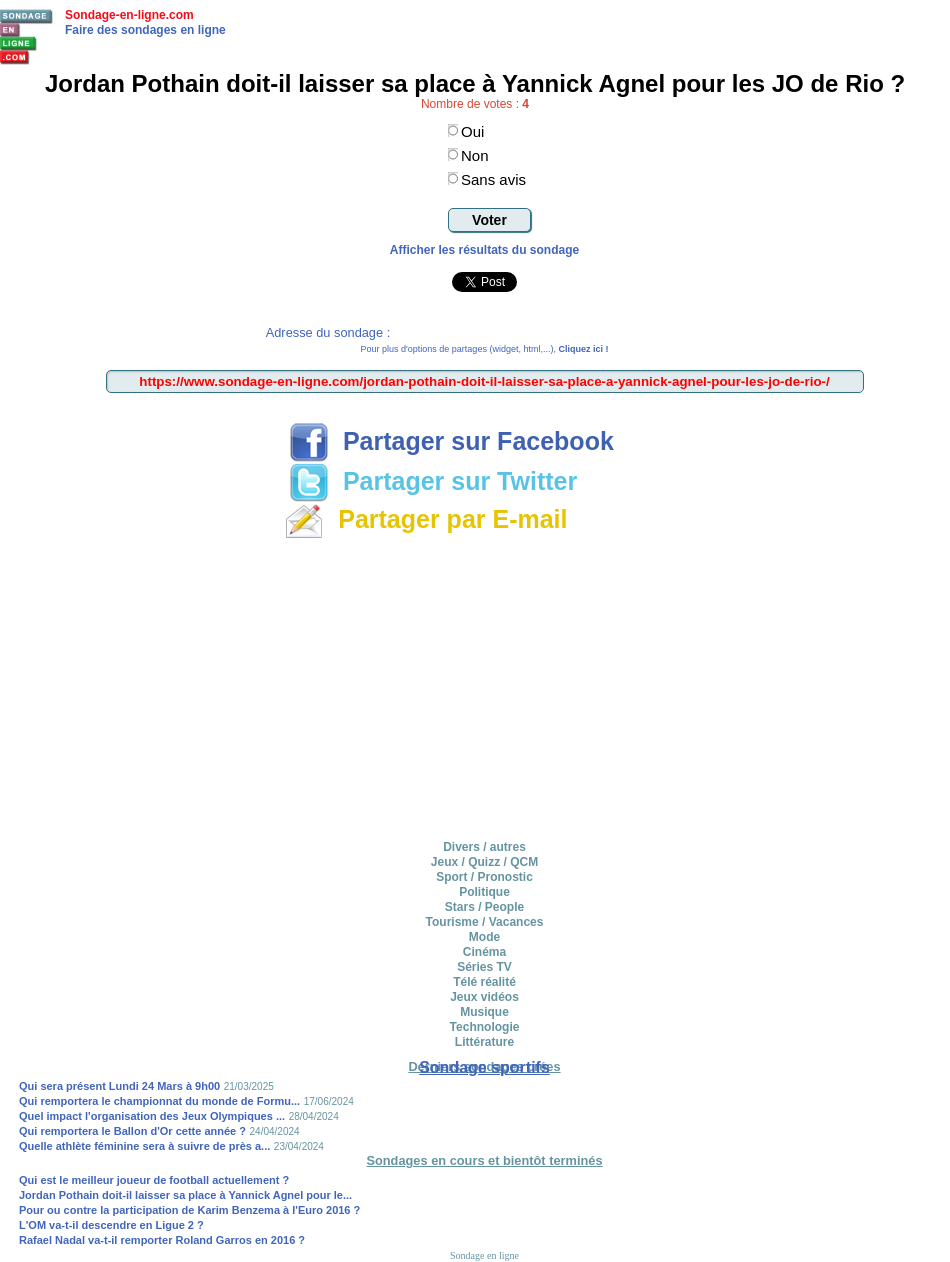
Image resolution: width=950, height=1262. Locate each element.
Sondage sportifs (484, 1067)
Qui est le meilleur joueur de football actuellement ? (154, 1180)
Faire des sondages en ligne (145, 30)
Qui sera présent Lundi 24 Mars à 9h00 (119, 1086)
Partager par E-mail (425, 519)
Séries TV (484, 967)
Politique (484, 892)
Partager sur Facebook (451, 441)
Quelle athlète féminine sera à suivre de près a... (144, 1146)
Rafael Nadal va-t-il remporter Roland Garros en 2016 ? (162, 1240)
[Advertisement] (484, 686)
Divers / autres (484, 847)
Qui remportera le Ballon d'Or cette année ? (132, 1131)
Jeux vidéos (484, 997)
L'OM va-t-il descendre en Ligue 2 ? (111, 1225)
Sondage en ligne (484, 1255)
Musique (484, 1012)
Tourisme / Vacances (485, 922)
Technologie (485, 1027)
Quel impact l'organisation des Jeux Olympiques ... (152, 1116)
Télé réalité (484, 982)
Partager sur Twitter (433, 481)
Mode (484, 937)
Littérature (484, 1042)
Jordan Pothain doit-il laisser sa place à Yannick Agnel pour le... (185, 1195)
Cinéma (484, 952)
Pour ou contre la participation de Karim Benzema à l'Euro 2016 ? (189, 1210)
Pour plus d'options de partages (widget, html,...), (485, 349)
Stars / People (484, 907)
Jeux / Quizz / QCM (484, 862)
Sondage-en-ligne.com (129, 15)
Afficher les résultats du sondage (484, 250)
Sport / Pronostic (484, 877)
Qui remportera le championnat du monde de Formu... (159, 1101)
